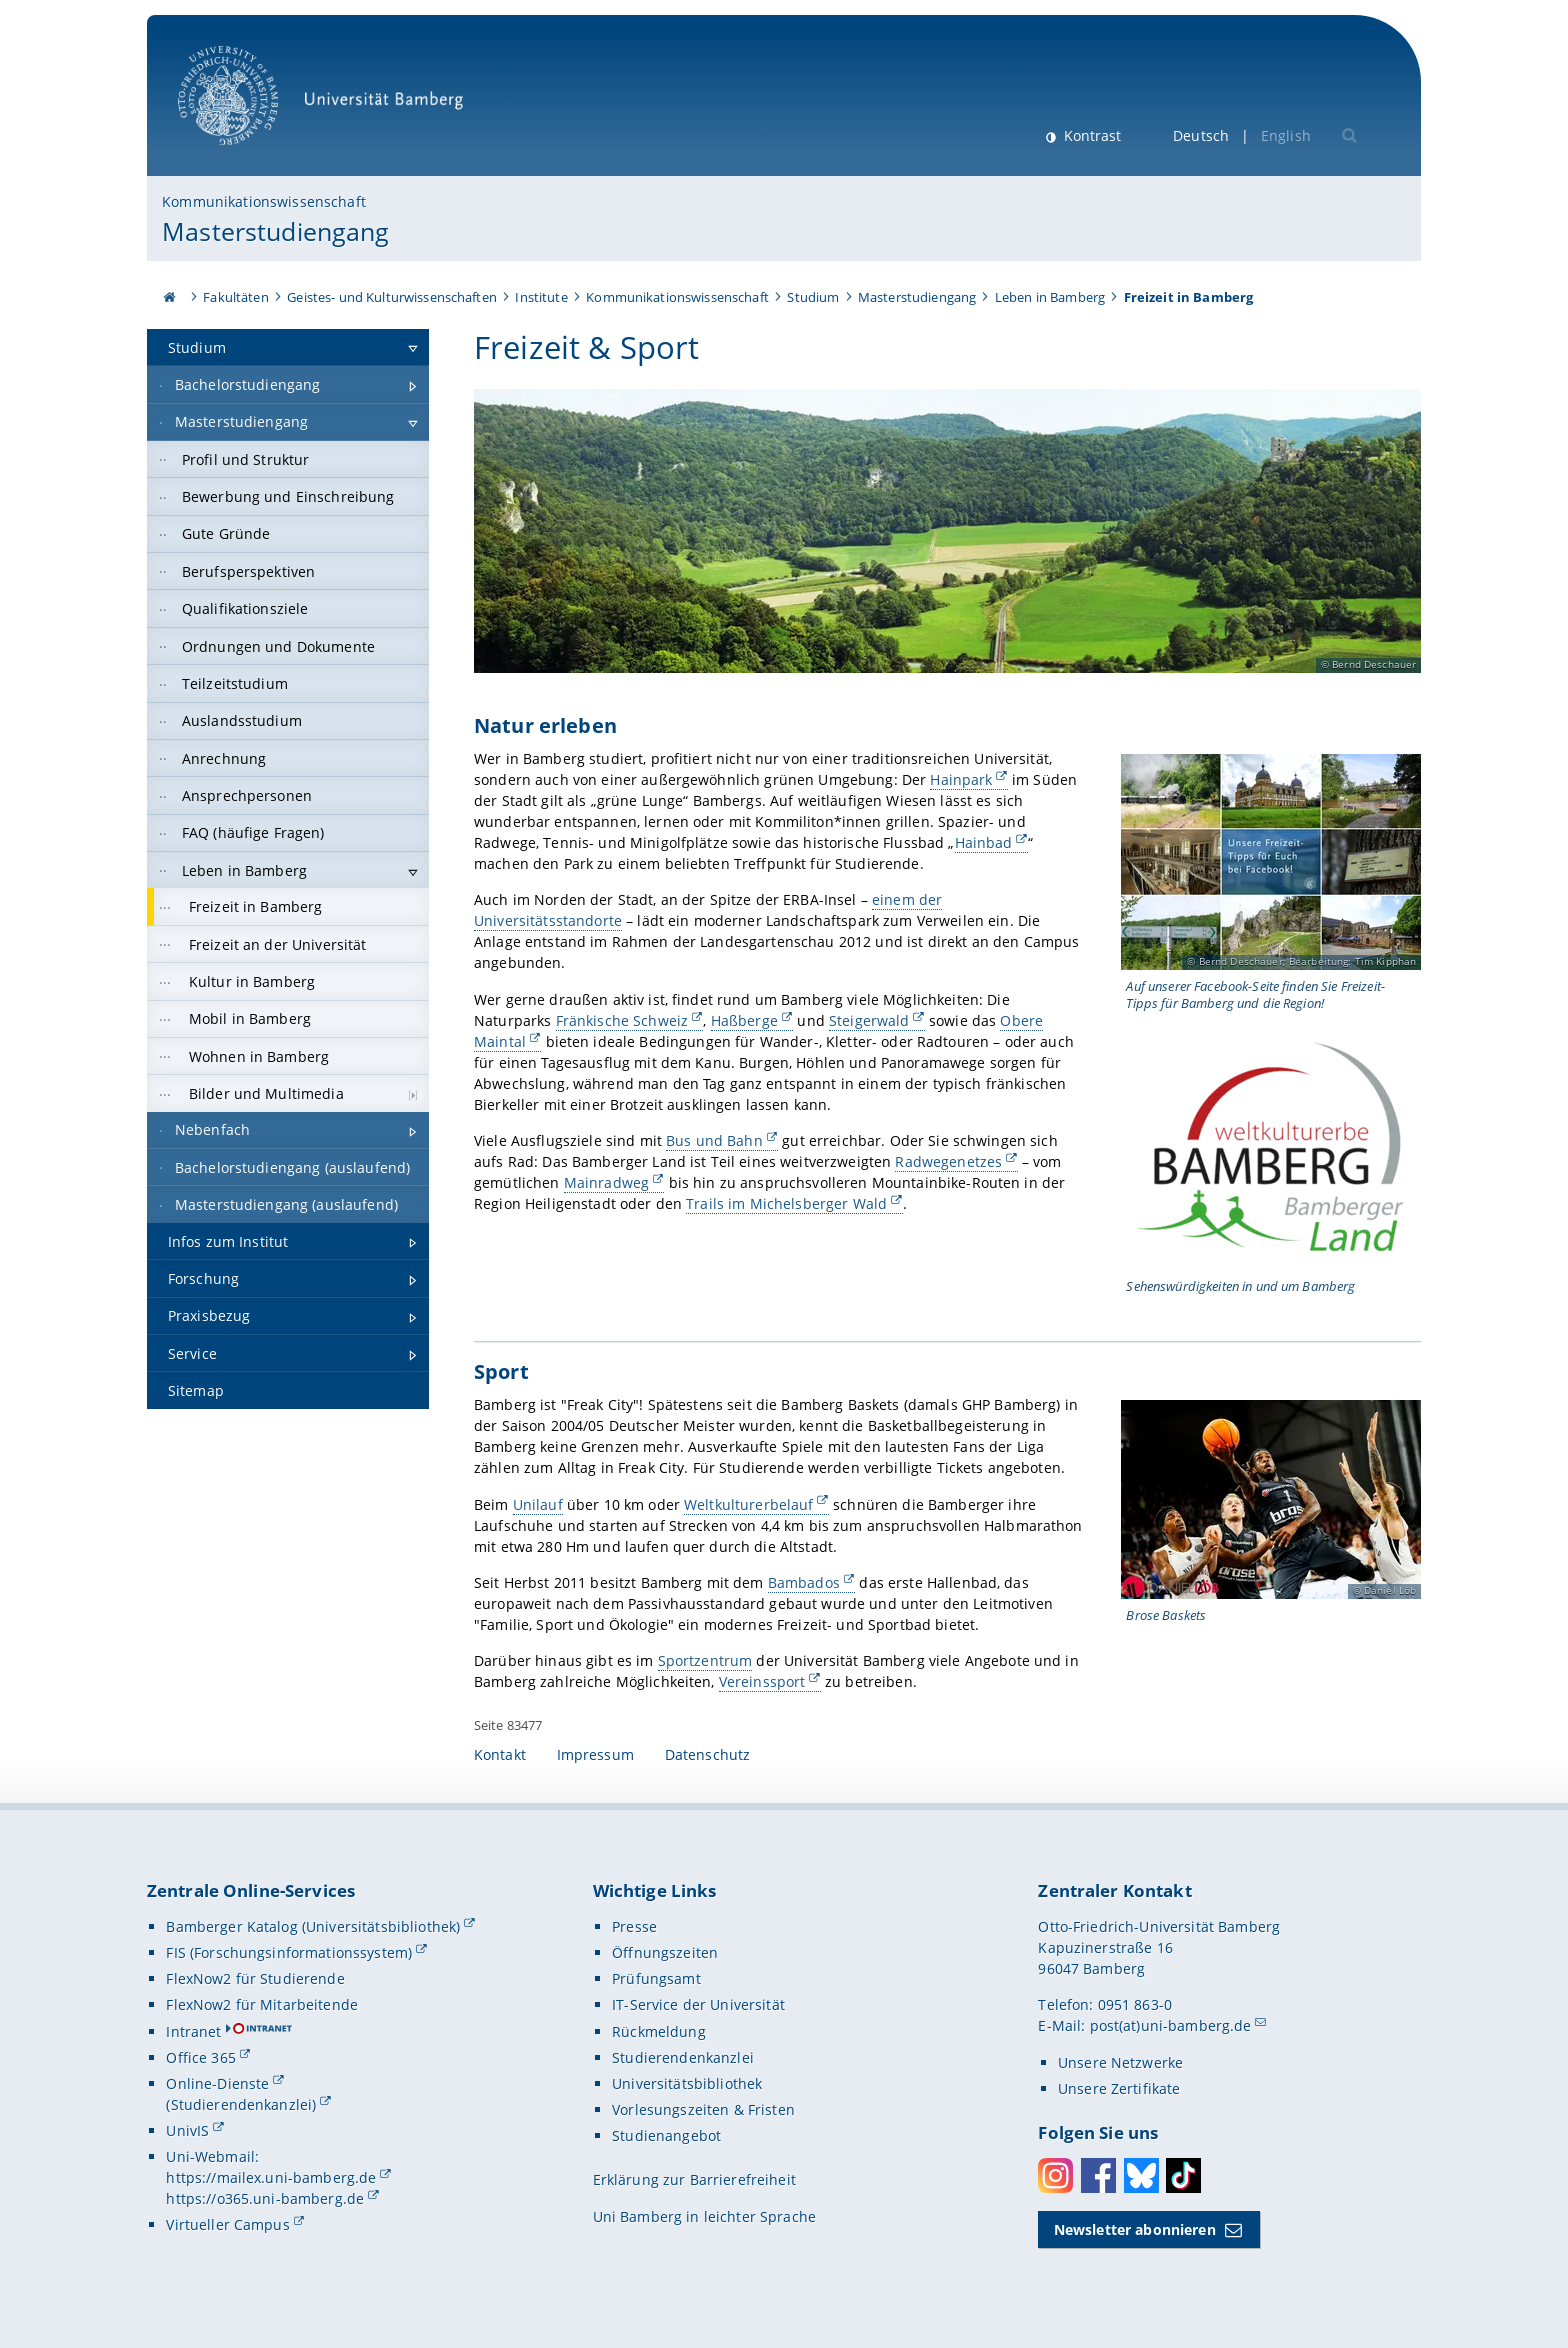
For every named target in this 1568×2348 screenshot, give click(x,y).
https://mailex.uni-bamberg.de (271, 2177)
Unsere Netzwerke (1120, 2062)
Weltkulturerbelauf (749, 1503)
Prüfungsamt (656, 1978)
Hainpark (961, 779)
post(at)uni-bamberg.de (1171, 2025)
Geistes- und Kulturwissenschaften (392, 297)
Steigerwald (869, 1020)
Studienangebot (666, 2135)
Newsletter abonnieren (1135, 2229)
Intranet (193, 2031)
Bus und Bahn (714, 1140)
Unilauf (538, 1503)
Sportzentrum (705, 1660)
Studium (813, 297)
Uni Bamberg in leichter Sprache (704, 2216)
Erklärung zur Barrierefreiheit (694, 2179)
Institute (541, 297)
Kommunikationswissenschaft (264, 201)
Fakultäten (235, 297)
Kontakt (500, 1754)
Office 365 (200, 2057)
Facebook (1098, 2175)
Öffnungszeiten (665, 1952)
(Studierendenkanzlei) (241, 2104)
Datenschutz (708, 1754)
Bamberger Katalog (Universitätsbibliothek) (313, 1926)
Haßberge (744, 1020)
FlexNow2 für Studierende (255, 1978)
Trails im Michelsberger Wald (786, 1203)
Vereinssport (762, 1681)
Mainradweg (606, 1182)
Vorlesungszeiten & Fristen (703, 2109)
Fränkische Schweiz (621, 1020)
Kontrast (1090, 135)
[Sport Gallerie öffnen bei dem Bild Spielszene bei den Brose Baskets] (1271, 1499)
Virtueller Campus (227, 2224)
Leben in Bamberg (1050, 297)
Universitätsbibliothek (687, 2083)
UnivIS (187, 2130)
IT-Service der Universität (698, 2004)
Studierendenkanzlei (683, 2057)
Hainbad (983, 842)
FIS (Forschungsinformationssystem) (289, 1952)
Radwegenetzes (948, 1161)
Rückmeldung (659, 2031)
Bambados (804, 1582)
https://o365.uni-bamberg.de (265, 2198)
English (1286, 135)
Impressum (595, 1754)
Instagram (1055, 2175)
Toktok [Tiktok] (1183, 2175)
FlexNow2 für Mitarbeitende (262, 2004)
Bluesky (1141, 2175)
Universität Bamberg (327, 105)
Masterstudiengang (275, 231)
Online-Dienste (217, 2083)
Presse (634, 1926)
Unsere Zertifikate (1119, 2088)
